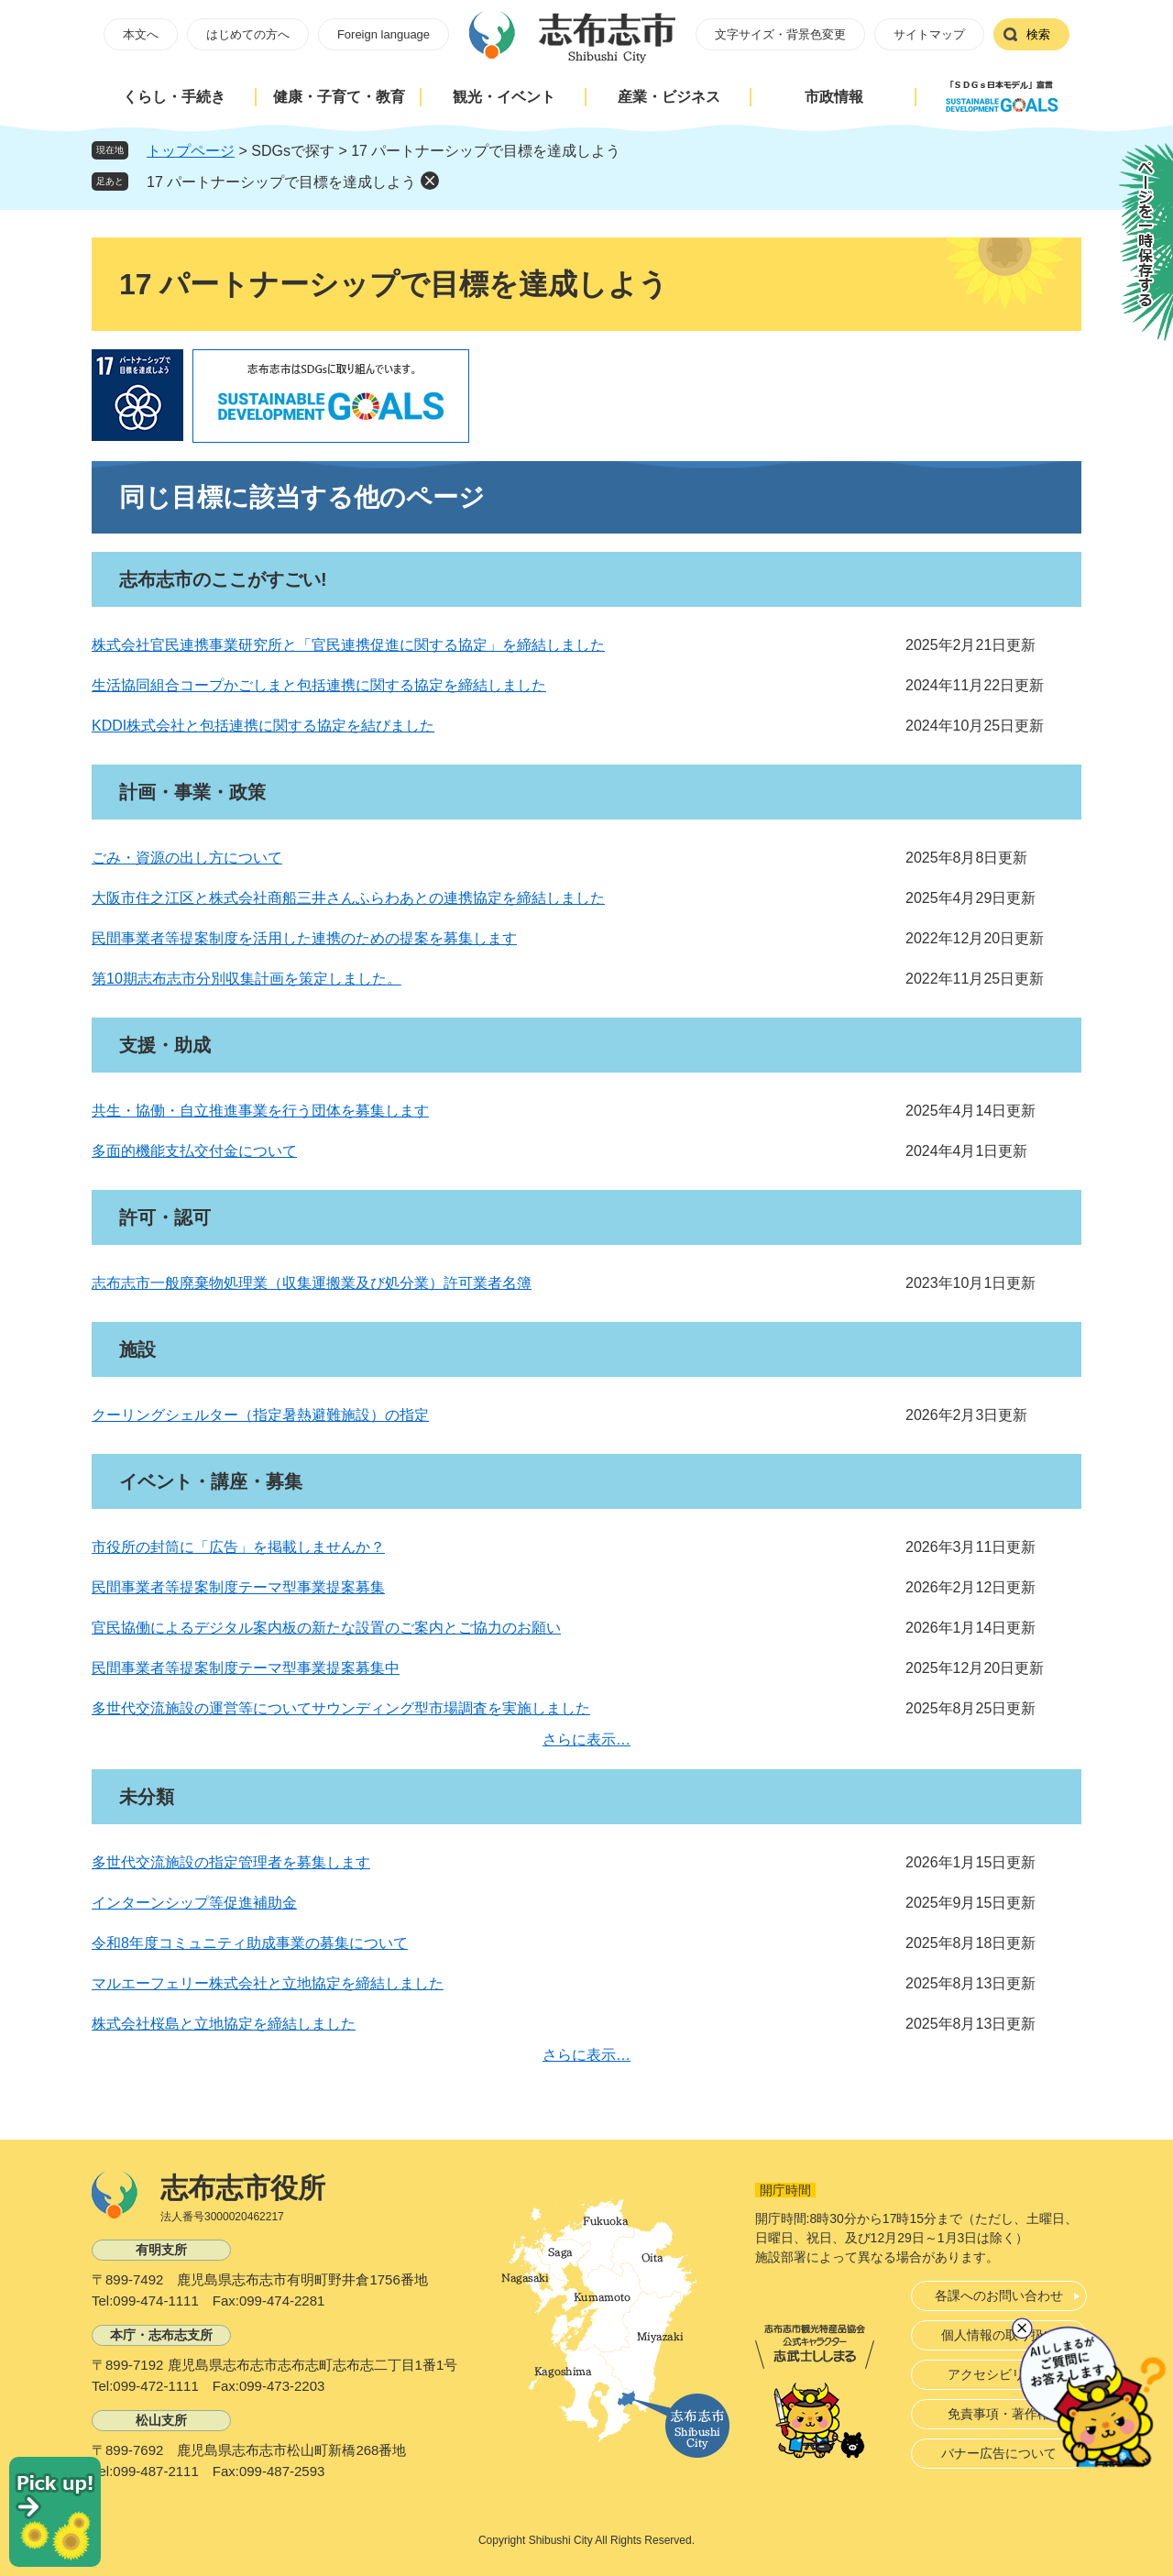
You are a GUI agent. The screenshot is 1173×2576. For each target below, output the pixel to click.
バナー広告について (999, 2453)
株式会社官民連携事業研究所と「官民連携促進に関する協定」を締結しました (348, 645)
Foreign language (383, 34)
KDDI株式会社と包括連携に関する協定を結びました (263, 725)
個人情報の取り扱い (999, 2335)
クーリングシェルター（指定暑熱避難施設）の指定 (260, 1415)
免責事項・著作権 (999, 2413)
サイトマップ (929, 34)
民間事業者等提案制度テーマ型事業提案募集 (238, 1587)
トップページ (191, 151)
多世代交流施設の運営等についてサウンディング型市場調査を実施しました (341, 1708)
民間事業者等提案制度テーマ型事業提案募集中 (246, 1668)
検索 (1038, 34)
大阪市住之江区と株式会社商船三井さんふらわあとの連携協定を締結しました (348, 898)
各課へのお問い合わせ (999, 2295)
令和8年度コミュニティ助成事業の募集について (250, 1943)
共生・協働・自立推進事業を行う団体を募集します (260, 1110)
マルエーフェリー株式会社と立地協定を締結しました (268, 1983)
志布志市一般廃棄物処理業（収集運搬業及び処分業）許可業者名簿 (312, 1283)
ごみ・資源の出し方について (187, 857)
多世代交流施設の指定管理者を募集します (231, 1862)
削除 (430, 180)
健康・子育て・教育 (339, 97)
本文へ (141, 34)
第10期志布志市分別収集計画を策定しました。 (246, 978)
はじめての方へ (248, 34)
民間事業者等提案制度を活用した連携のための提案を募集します (304, 938)
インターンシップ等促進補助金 (194, 1902)
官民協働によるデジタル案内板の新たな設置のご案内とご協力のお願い (326, 1627)
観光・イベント (504, 97)
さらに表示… (586, 1739)
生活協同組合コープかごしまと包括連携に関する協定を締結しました (319, 685)
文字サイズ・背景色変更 (780, 34)
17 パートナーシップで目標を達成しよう (281, 182)
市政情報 (834, 97)
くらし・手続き (174, 97)
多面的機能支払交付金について (194, 1151)
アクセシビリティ (999, 2374)
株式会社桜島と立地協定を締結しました (224, 2023)
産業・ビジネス (669, 97)
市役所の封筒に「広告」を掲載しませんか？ (238, 1547)
